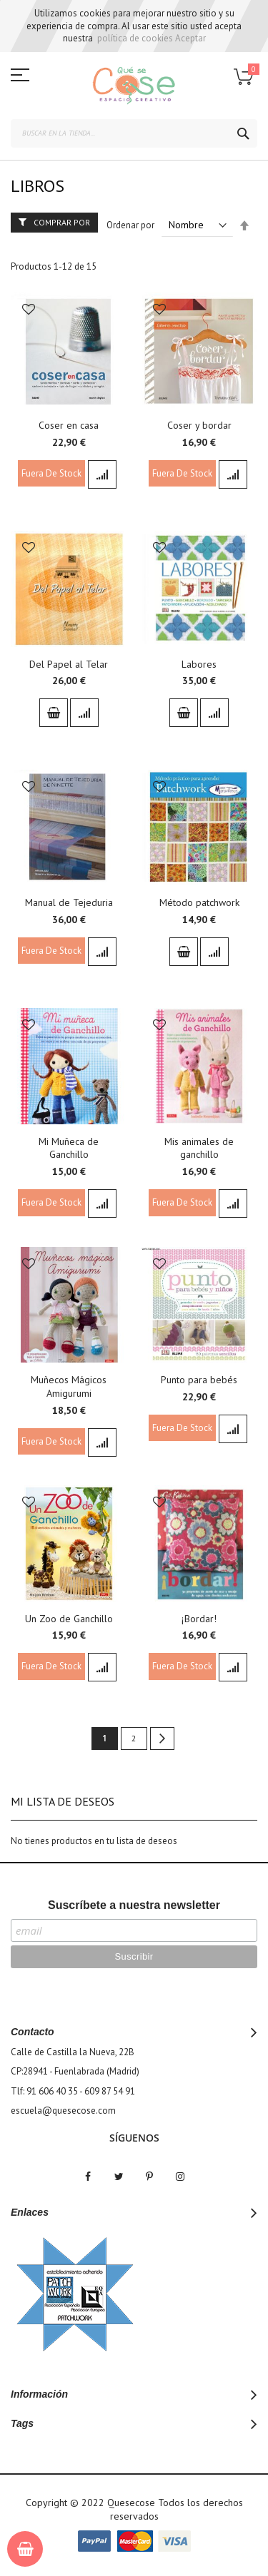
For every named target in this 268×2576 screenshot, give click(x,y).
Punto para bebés (199, 1379)
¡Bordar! (199, 1618)
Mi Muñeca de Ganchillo (69, 1148)
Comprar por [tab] (62, 222)
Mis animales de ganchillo (199, 1148)
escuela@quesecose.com (63, 2110)
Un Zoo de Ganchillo (69, 1618)
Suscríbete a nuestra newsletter (134, 1905)
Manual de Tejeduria (69, 902)
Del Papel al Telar (68, 664)
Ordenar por (130, 225)
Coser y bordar (199, 425)
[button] (28, 311)
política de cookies (135, 38)
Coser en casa (69, 425)
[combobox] (134, 133)
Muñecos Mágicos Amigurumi (68, 1386)
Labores (199, 664)
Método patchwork (199, 902)
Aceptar (190, 38)
